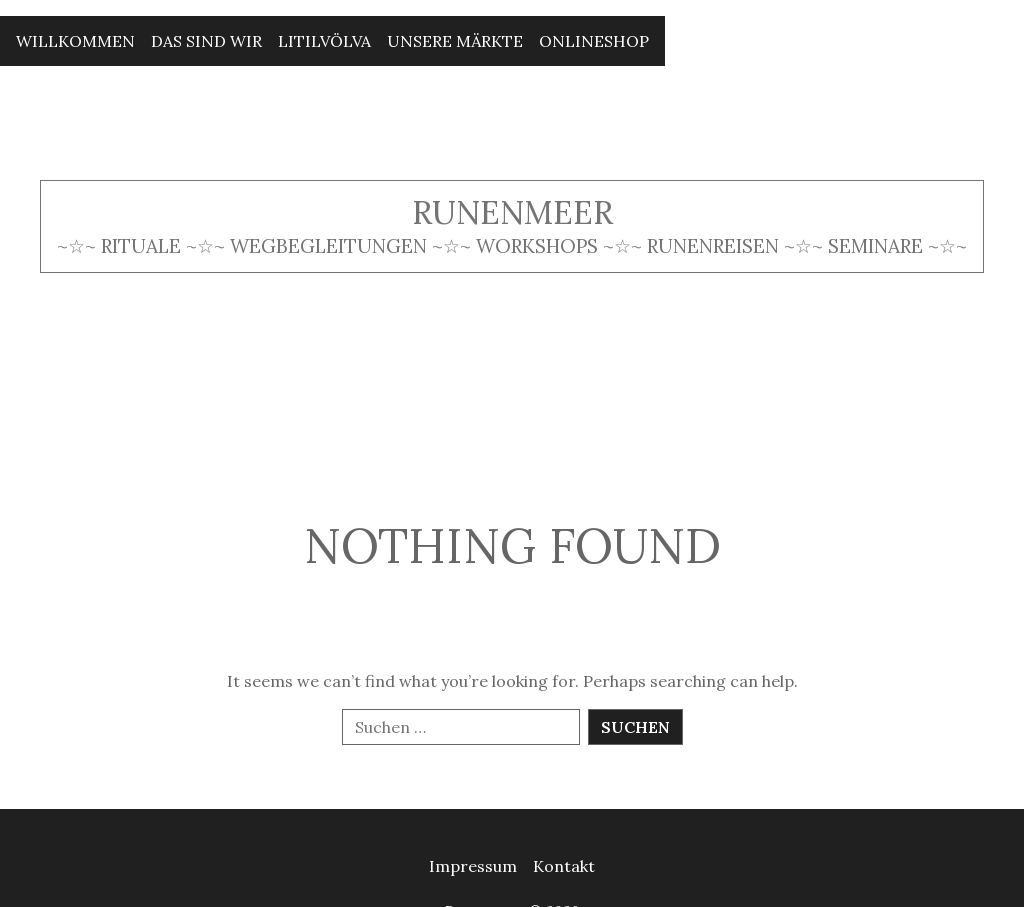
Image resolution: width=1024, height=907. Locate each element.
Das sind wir (206, 41)
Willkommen (75, 41)
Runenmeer (512, 212)
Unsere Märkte (455, 41)
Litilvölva (324, 41)
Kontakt (564, 866)
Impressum (473, 866)
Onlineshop (594, 41)
